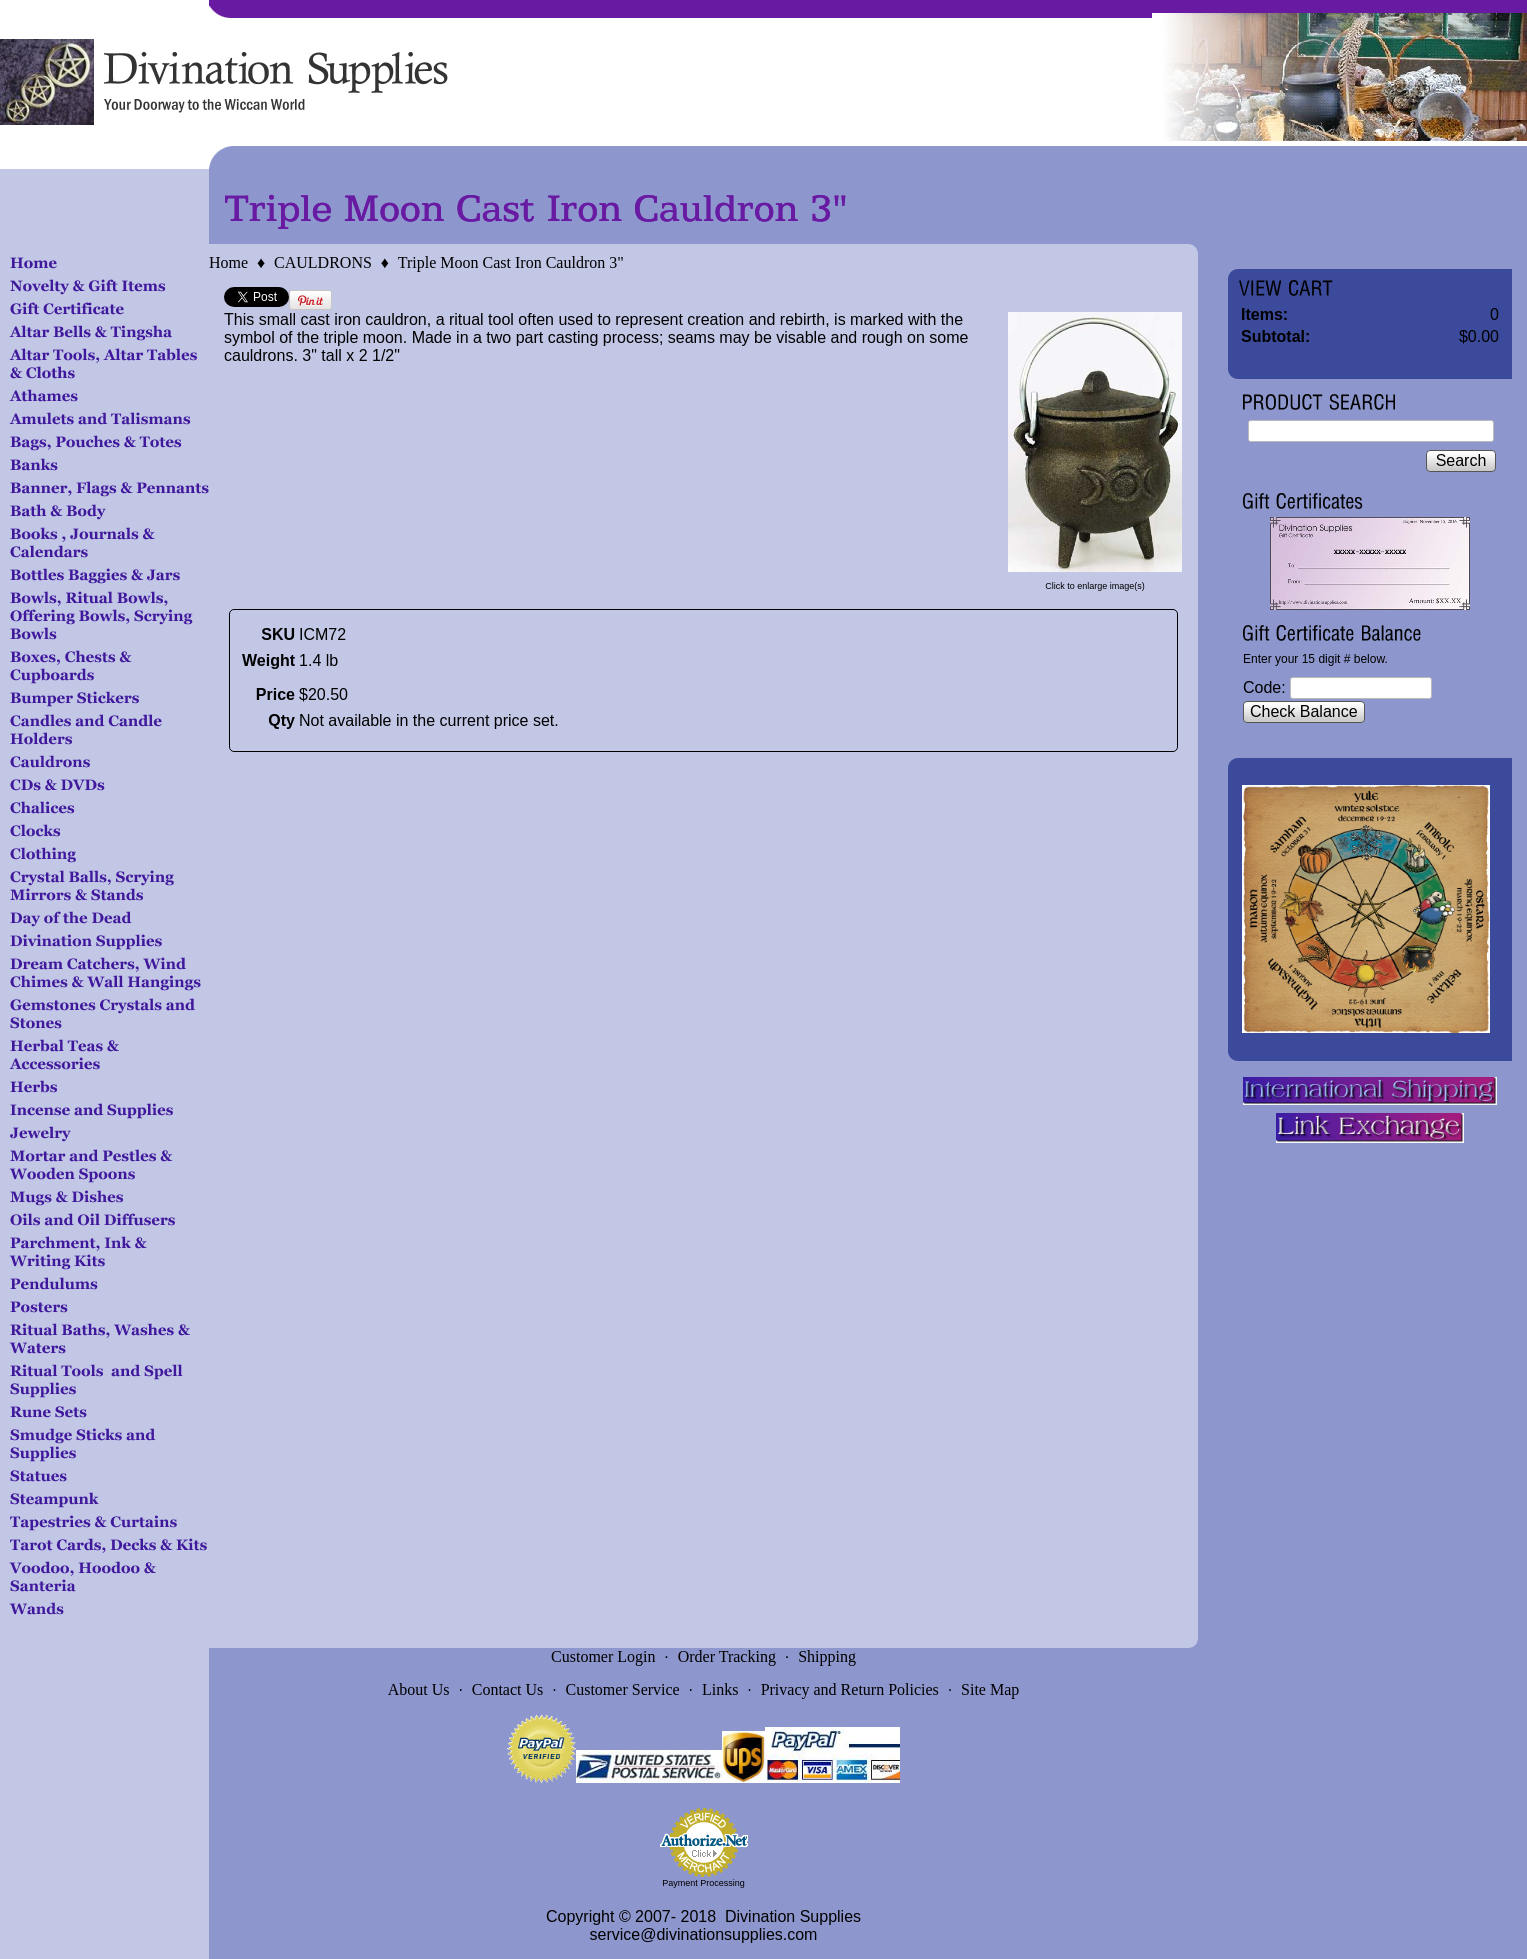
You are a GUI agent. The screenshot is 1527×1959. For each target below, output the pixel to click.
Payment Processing (703, 1883)
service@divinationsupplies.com (704, 1934)
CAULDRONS (323, 262)
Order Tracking (727, 1656)
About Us (419, 1689)
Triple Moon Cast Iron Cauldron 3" (511, 262)
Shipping (827, 1656)
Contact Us (508, 1689)
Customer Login (603, 1656)
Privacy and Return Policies (850, 1689)
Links (720, 1689)
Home (228, 262)
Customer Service (623, 1689)
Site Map (990, 1689)
